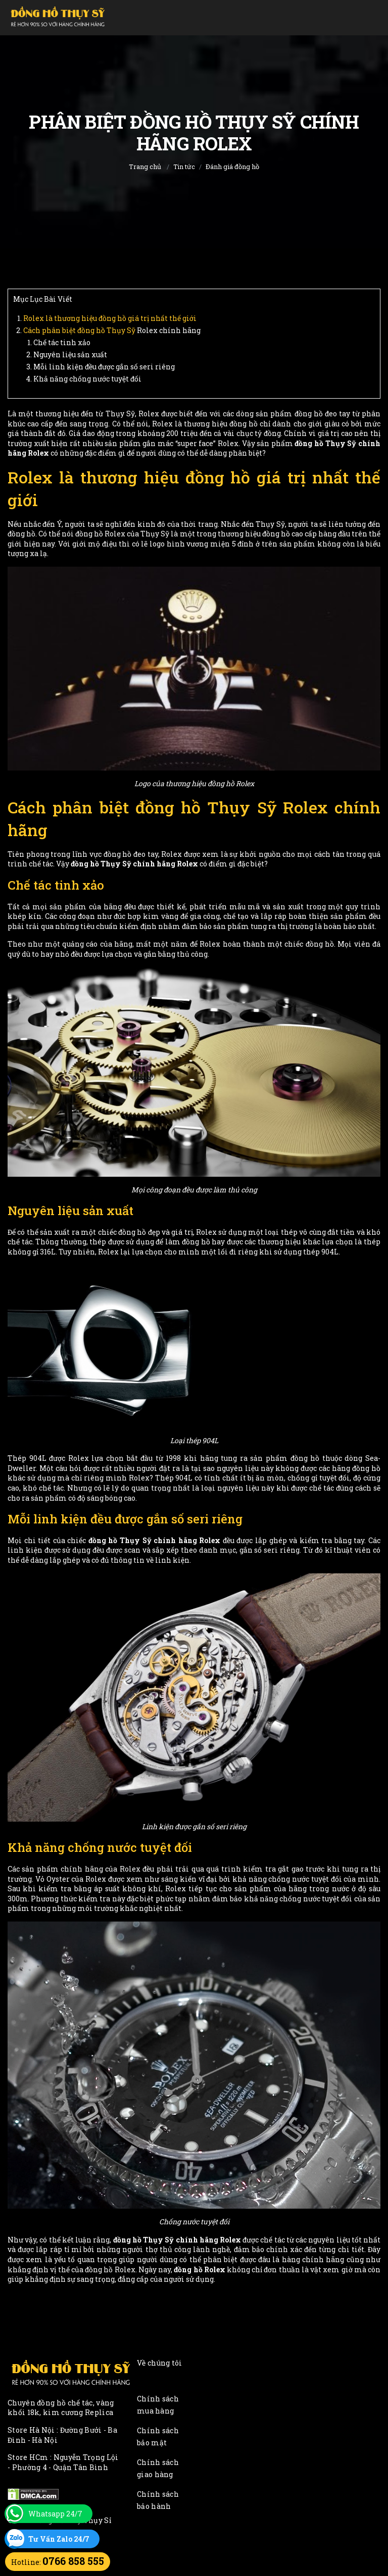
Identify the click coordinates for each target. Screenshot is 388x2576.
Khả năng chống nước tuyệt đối (87, 378)
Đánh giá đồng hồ (232, 166)
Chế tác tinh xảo (61, 342)
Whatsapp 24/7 (55, 2513)
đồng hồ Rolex (199, 2269)
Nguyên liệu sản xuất (70, 354)
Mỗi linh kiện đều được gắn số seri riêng (104, 366)
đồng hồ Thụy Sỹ (106, 330)
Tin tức (184, 166)
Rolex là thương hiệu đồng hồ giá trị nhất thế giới (110, 318)
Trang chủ (145, 166)
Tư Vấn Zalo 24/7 (58, 2539)
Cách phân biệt (50, 330)
